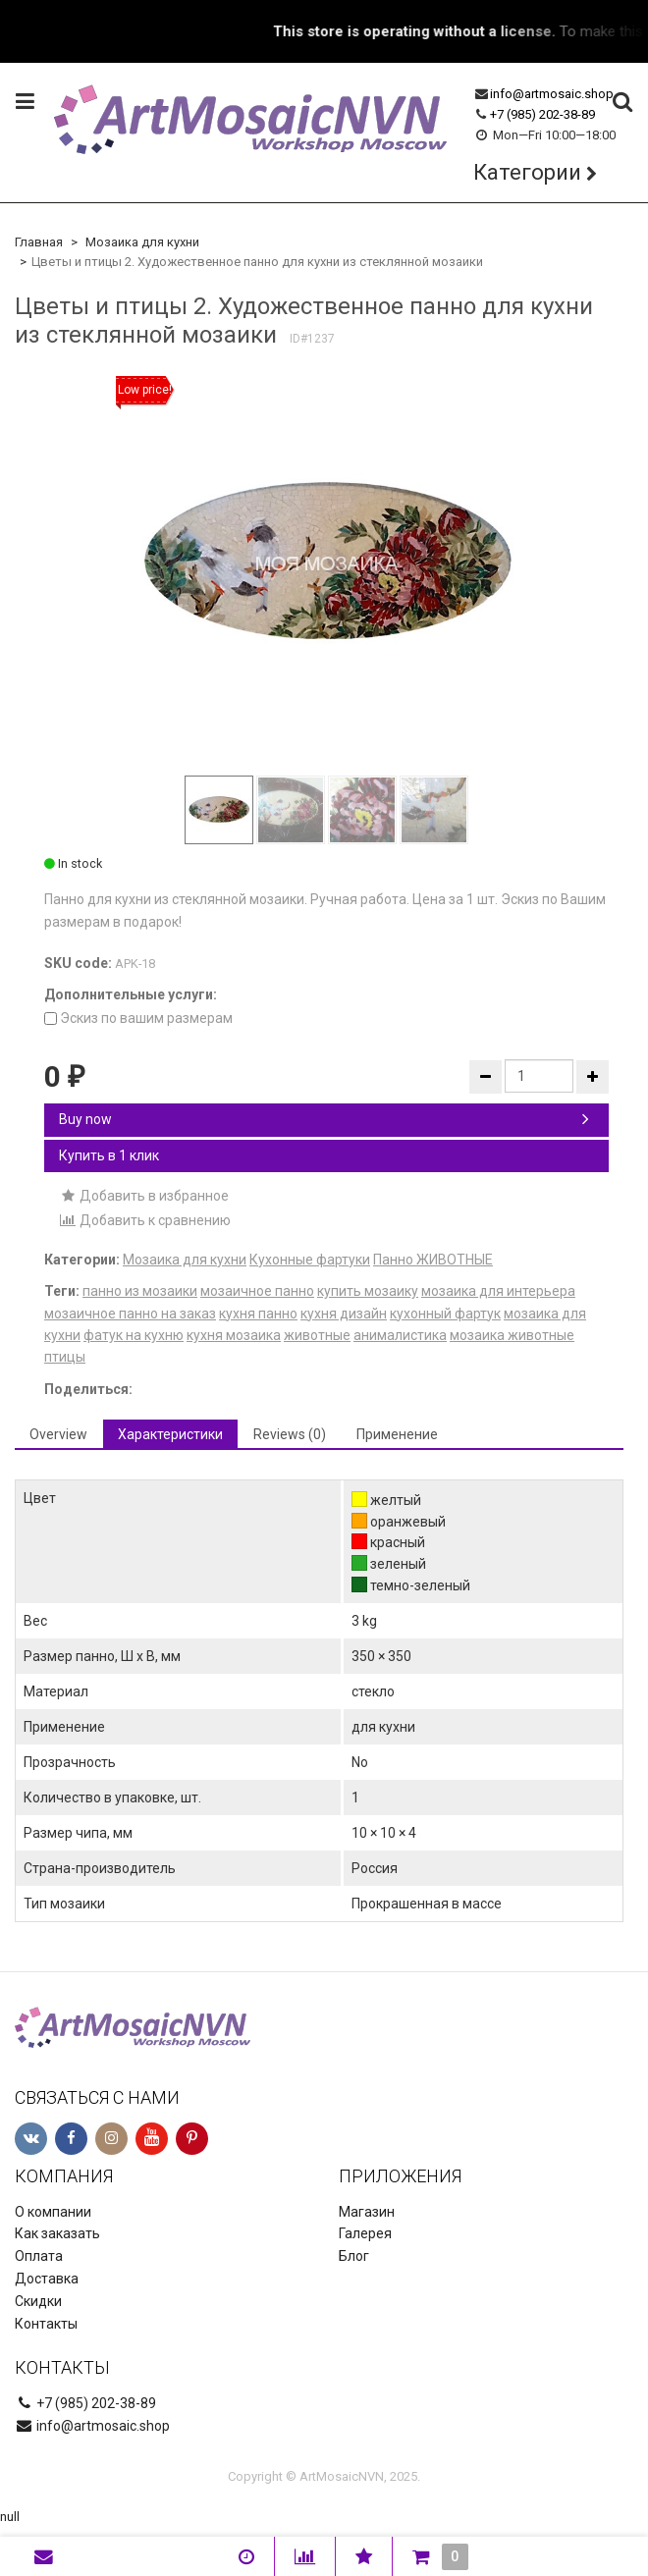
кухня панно (258, 1313)
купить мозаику (367, 1291)
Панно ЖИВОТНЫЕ (433, 1259)
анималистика (400, 1335)
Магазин (367, 2212)
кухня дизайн (343, 1313)
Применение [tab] (397, 1434)
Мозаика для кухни (142, 242)
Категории (527, 172)
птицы (64, 1357)
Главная (39, 242)
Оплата (39, 2256)
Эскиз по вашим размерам (138, 1018)
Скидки (38, 2301)
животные (317, 1335)
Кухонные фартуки (309, 1259)
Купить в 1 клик (109, 1155)
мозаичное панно (257, 1291)
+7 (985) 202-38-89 (542, 114)
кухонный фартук (445, 1313)
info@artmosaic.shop (552, 93)
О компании (53, 2212)
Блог (354, 2256)
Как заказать (57, 2233)
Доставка (47, 2278)
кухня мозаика (234, 1335)
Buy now (324, 1119)
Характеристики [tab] (170, 1434)
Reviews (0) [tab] (289, 1434)
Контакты (46, 2324)
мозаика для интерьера (498, 1291)
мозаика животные (512, 1335)
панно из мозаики (139, 1291)
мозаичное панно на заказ (130, 1313)
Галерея (365, 2233)
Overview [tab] (58, 1434)
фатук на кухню (133, 1335)
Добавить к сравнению (145, 1220)
